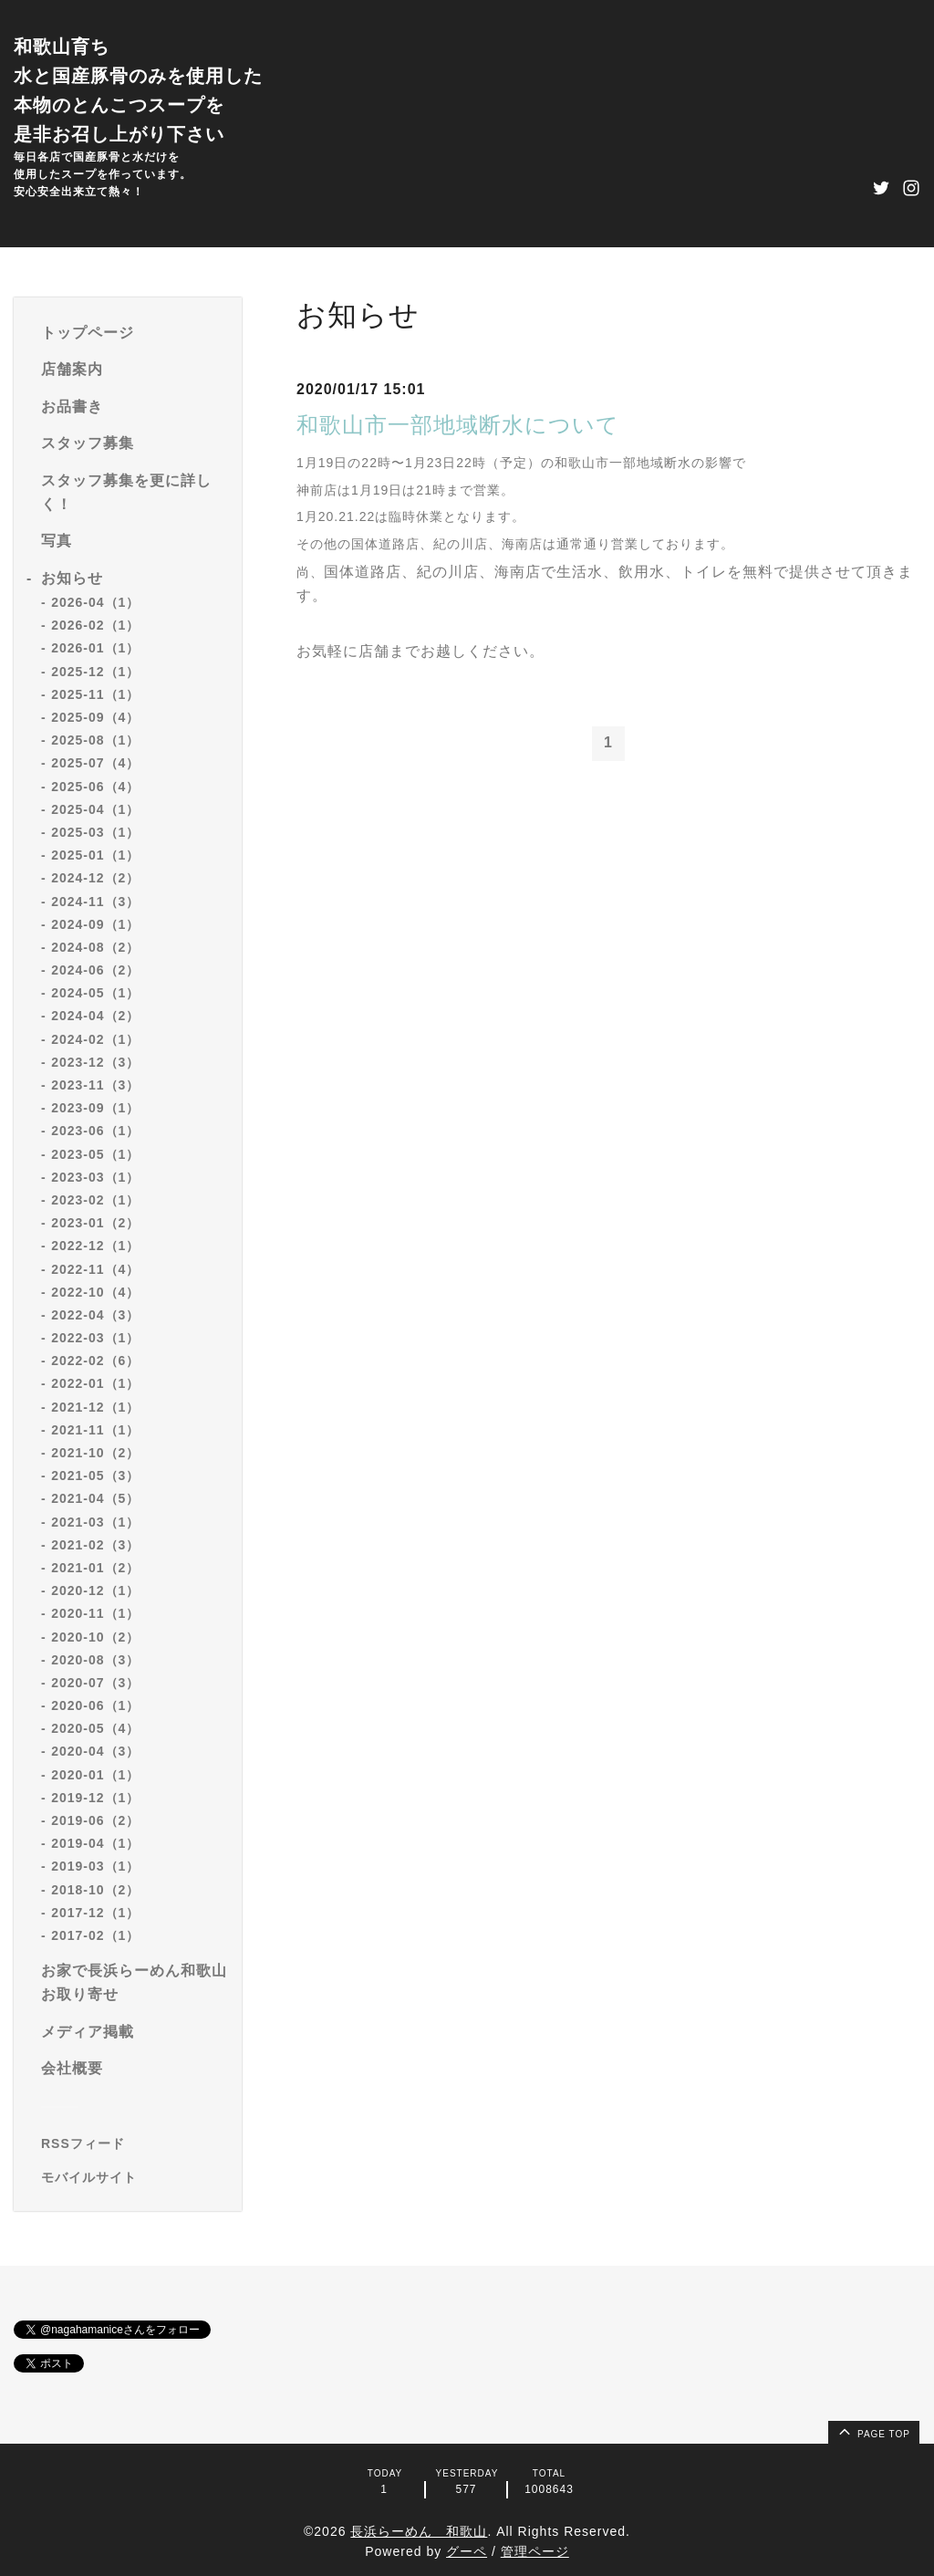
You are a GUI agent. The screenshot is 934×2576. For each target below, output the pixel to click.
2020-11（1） (95, 1613)
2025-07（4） (95, 763)
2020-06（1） (95, 1705)
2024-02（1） (95, 1039)
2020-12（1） (95, 1590)
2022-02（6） (95, 1360)
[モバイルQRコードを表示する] (134, 2177)
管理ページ (535, 2551)
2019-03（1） (95, 1866)
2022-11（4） (95, 1269)
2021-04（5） (95, 1498)
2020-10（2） (95, 1637)
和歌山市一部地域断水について (457, 424)
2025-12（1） (95, 671)
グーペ (466, 2551)
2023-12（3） (95, 1062)
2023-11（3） (95, 1085)
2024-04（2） (95, 1015)
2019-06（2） (95, 1820)
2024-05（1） (95, 993)
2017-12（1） (95, 1912)
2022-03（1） (95, 1337)
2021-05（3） (95, 1475)
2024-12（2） (95, 878)
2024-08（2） (95, 947)
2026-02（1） (95, 625)
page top (872, 2431)
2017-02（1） (95, 1935)
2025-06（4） (95, 786)
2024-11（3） (95, 901)
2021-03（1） (95, 1522)
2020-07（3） (95, 1682)
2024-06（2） (95, 970)
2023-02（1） (95, 1200)
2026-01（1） (95, 648)
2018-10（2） (95, 1889)
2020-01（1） (95, 1775)
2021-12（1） (95, 1407)
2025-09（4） (95, 717)
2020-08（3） (95, 1660)
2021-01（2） (95, 1567)
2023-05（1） (95, 1154)
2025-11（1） (95, 694)
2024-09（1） (95, 924)
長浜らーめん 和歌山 (418, 2531)
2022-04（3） (95, 1315)
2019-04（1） (95, 1843)
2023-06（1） (95, 1130)
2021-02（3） (95, 1545)
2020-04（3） (95, 1751)
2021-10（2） (95, 1452)
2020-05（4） (95, 1728)
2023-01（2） (95, 1222)
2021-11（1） (95, 1430)
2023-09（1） (95, 1107)
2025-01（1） (95, 855)
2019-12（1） (95, 1797)
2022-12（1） (95, 1245)
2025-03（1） (95, 832)
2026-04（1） (95, 602)
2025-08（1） (95, 740)
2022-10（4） (95, 1292)
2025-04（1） (95, 809)
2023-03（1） (95, 1177)
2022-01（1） (95, 1383)
